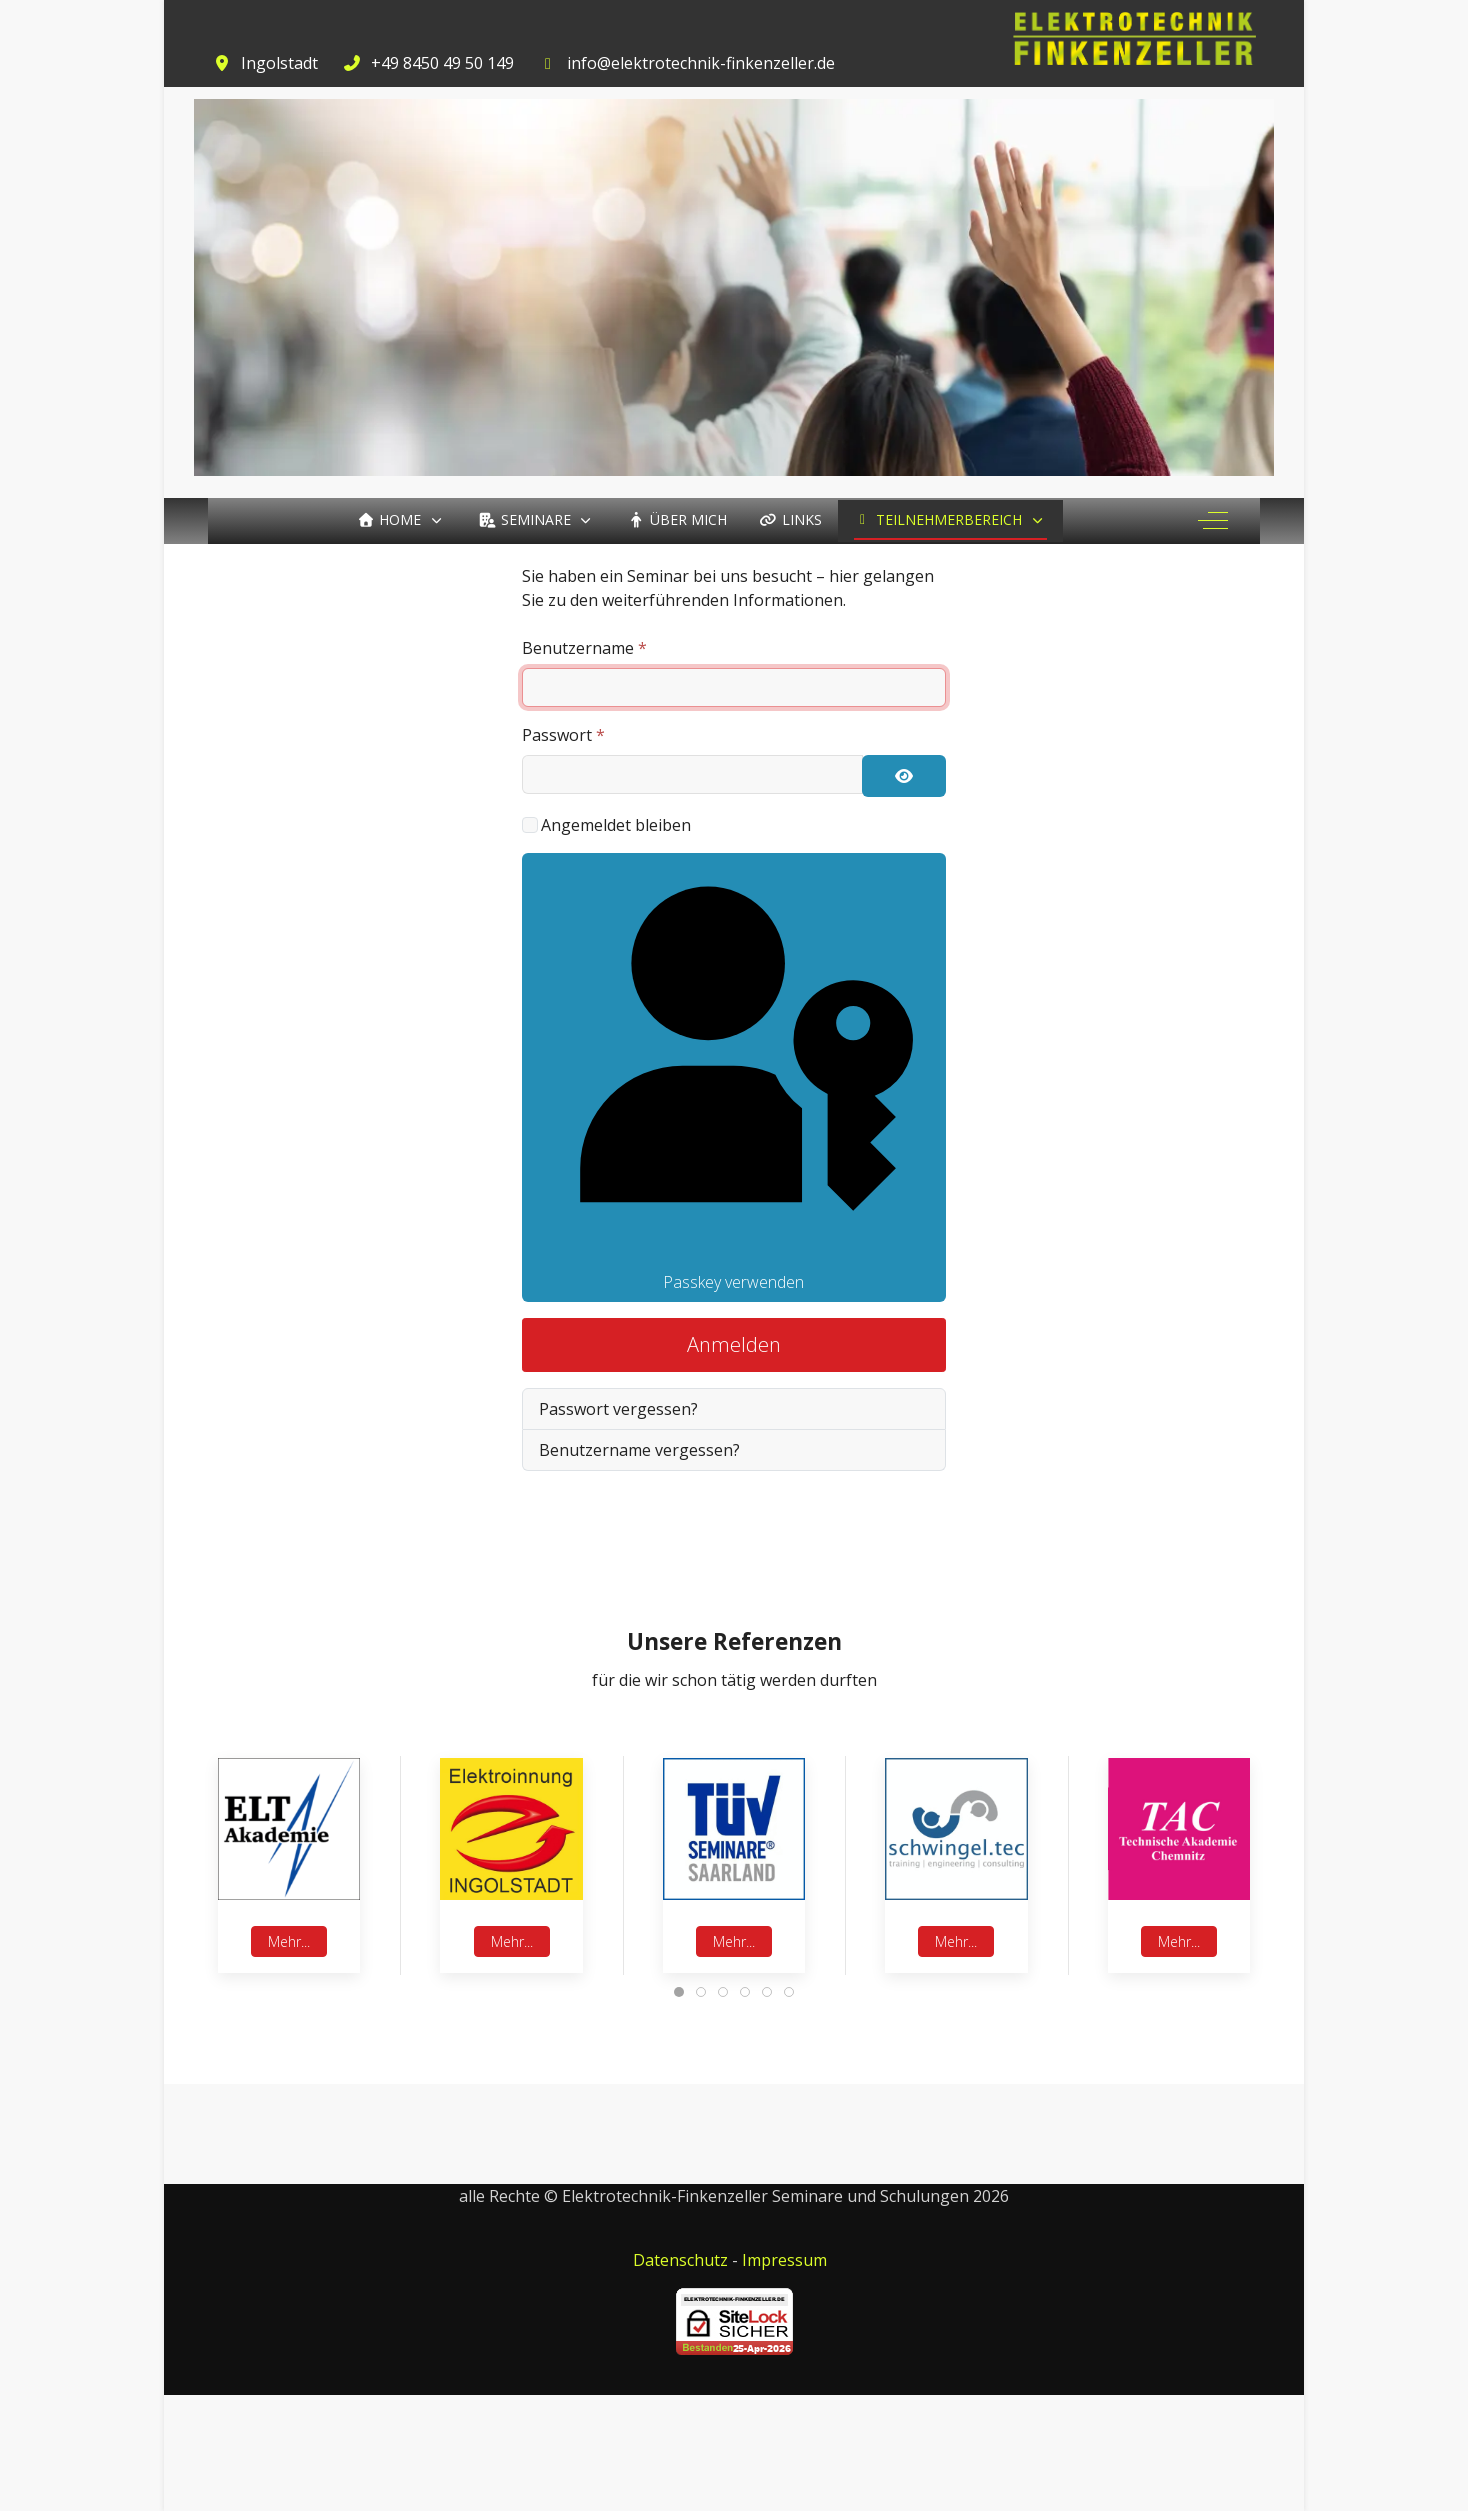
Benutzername (584, 648)
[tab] (679, 1992)
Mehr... (289, 1941)
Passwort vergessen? (618, 1409)
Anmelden (734, 1344)
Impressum (784, 2260)
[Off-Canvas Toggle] (1213, 521)
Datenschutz (680, 2260)
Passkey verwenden (734, 1077)
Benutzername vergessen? (639, 1450)
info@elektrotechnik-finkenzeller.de (701, 63)
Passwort (563, 735)
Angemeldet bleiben (616, 825)
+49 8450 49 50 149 (442, 63)
